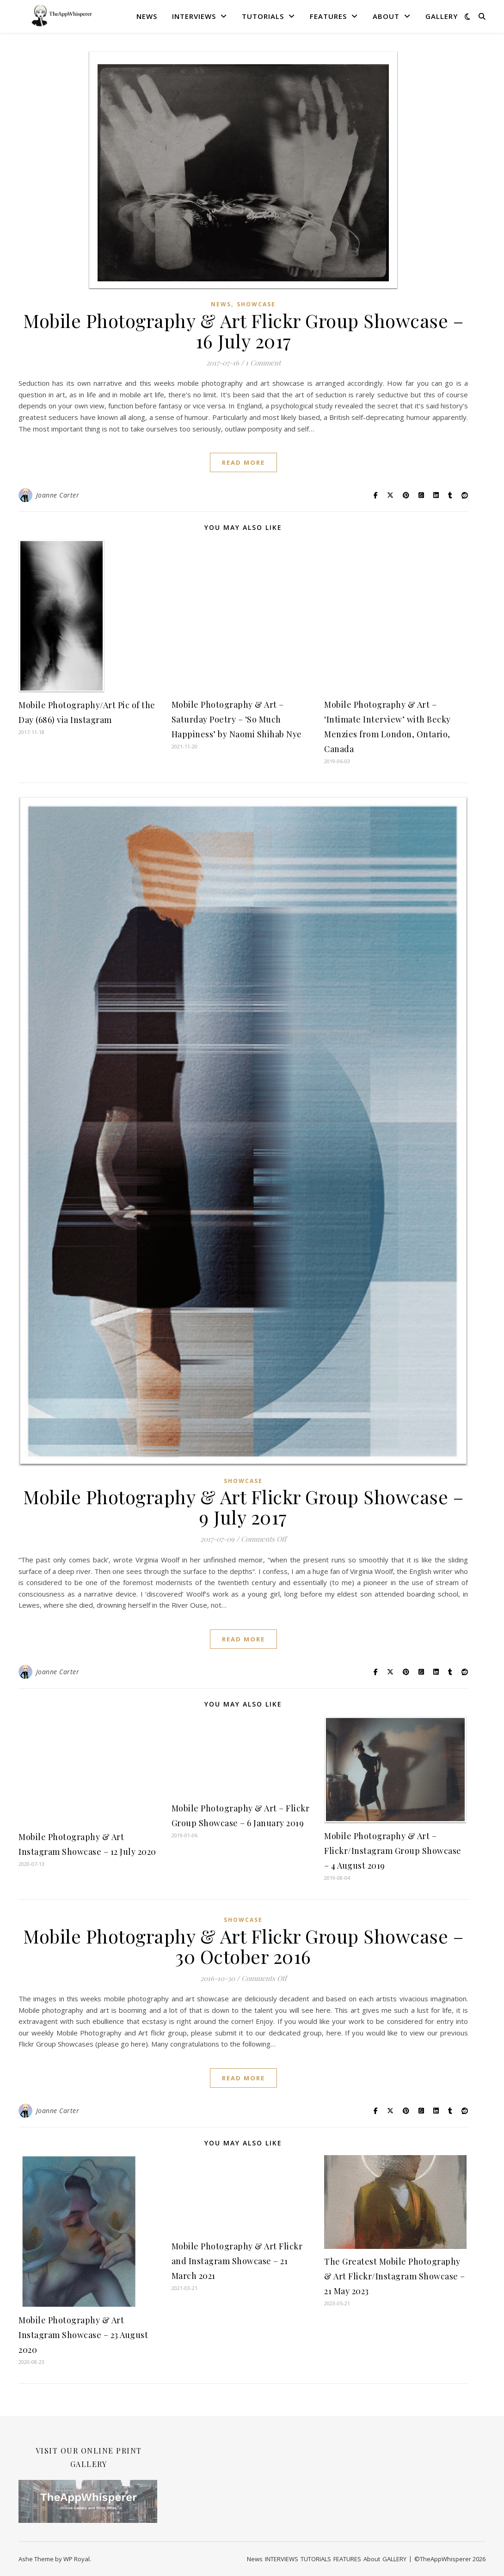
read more (243, 462)
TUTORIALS (263, 16)
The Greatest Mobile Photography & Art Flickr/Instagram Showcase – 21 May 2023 (394, 2276)
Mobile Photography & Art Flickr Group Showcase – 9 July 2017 (243, 1506)
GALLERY (441, 16)
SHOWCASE (256, 304)
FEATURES (328, 16)
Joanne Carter (58, 495)
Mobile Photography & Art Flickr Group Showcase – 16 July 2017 (243, 330)
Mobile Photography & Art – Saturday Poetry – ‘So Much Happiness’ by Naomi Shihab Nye (237, 719)
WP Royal (76, 2559)
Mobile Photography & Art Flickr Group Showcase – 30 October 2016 (243, 1946)
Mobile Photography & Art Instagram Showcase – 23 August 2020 (83, 2335)
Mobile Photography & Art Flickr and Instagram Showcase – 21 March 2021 (237, 2261)
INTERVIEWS (194, 16)
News (146, 16)
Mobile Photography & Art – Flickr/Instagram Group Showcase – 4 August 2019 (392, 1850)
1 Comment (263, 362)
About (386, 16)
